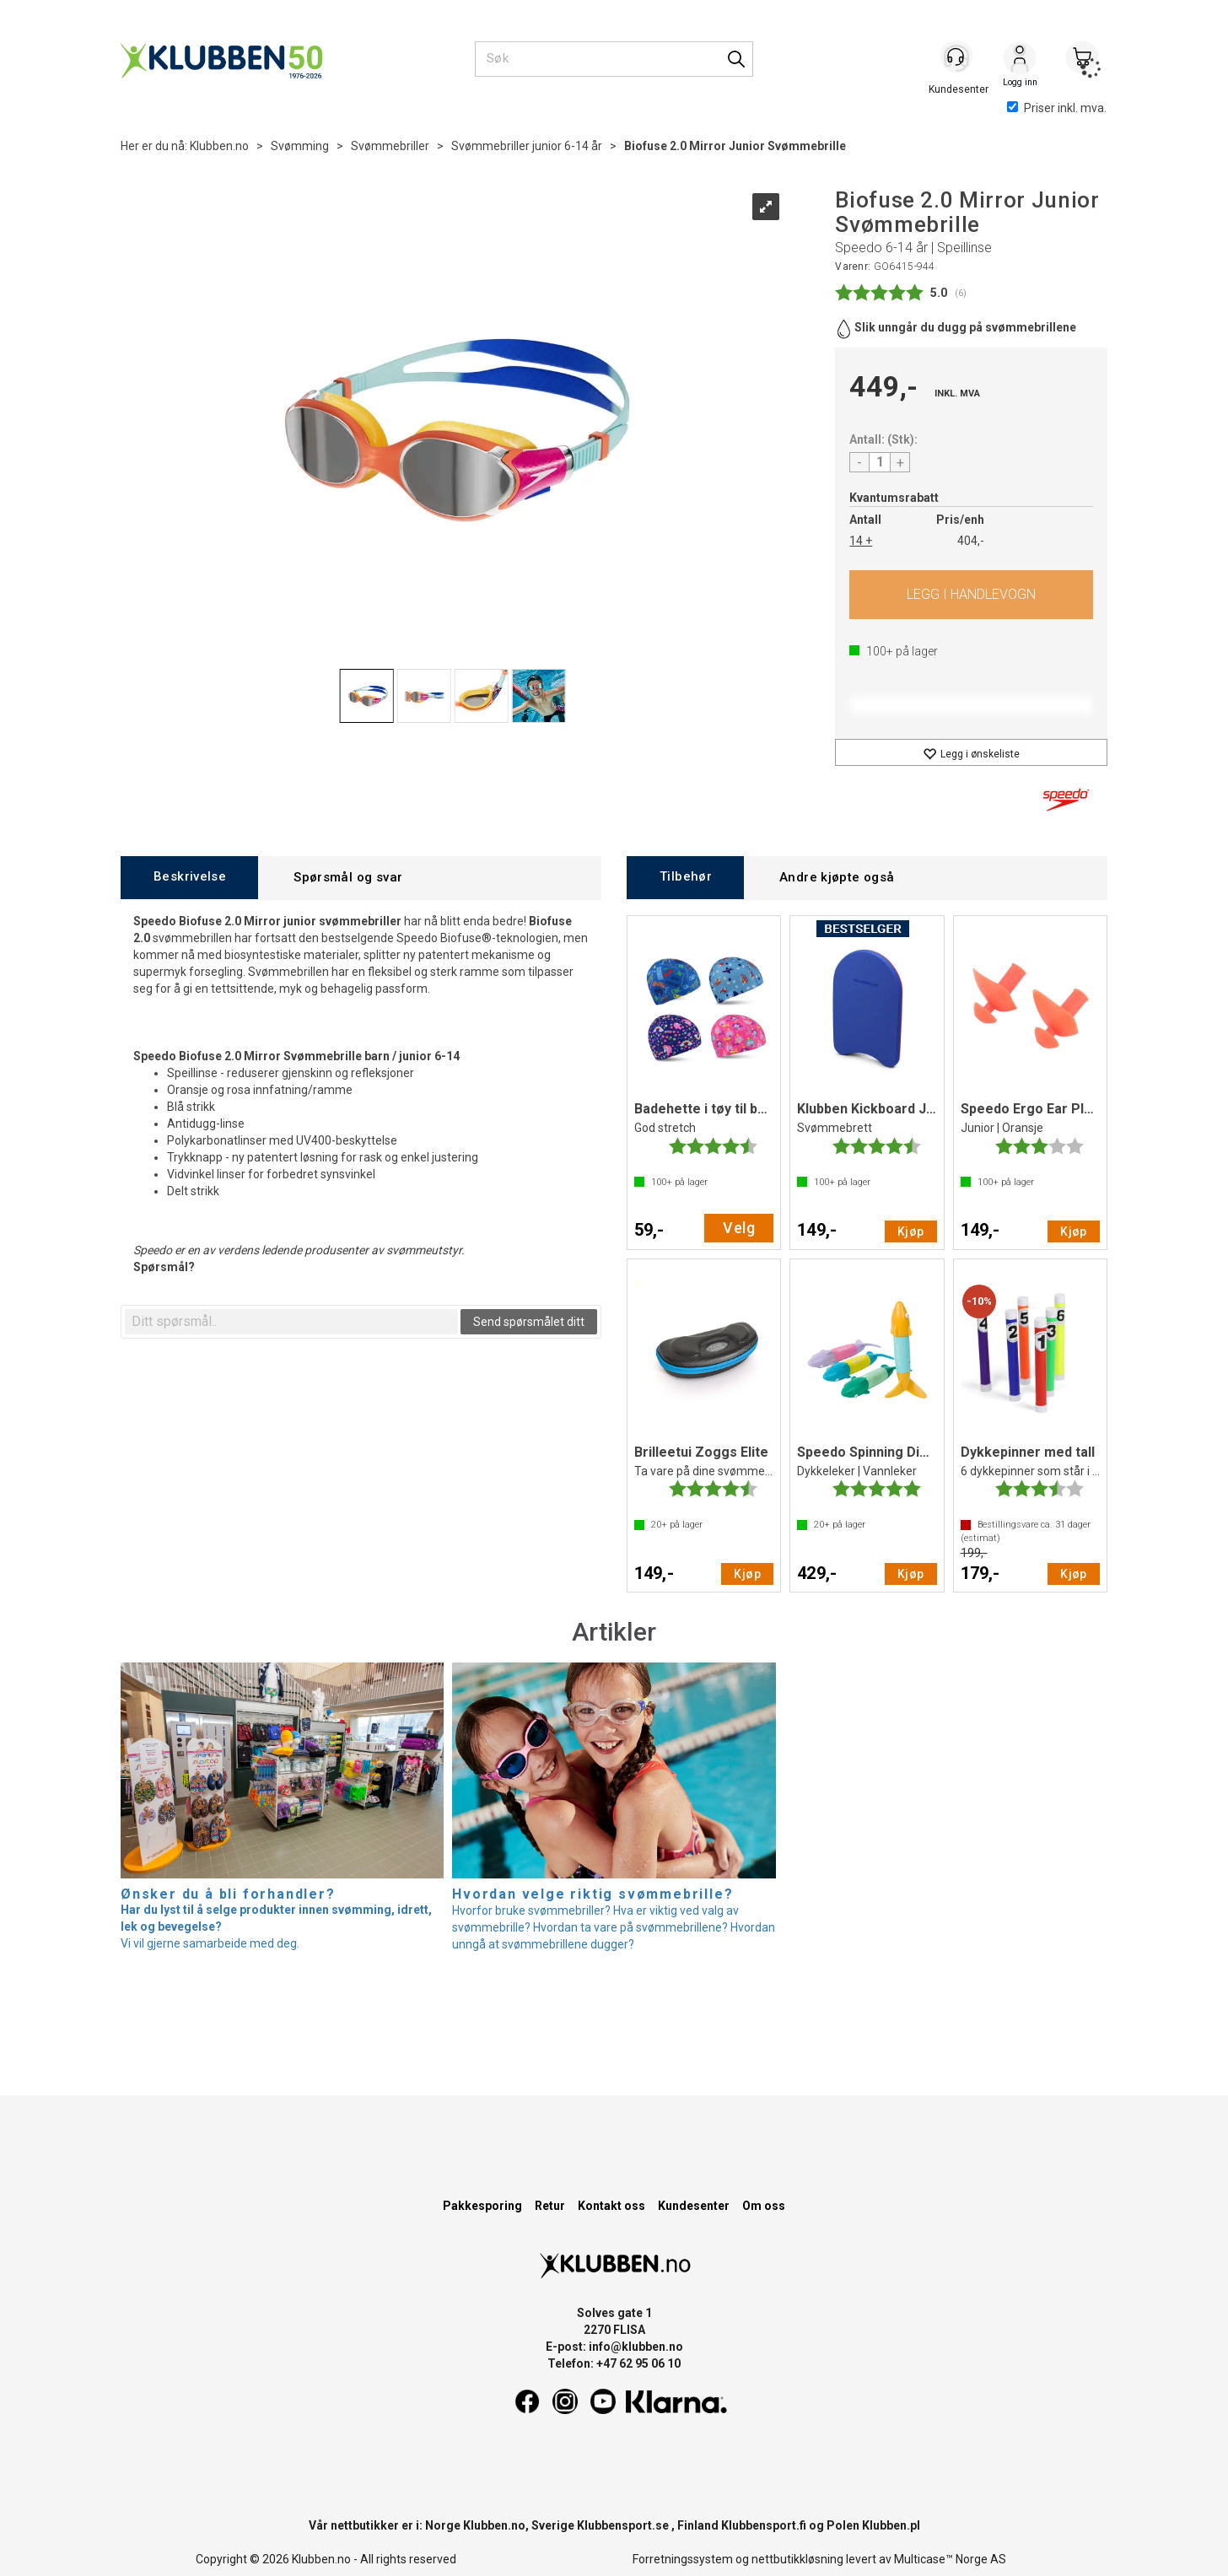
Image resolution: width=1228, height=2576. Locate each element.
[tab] (189, 877)
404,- (970, 540)
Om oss (763, 2205)
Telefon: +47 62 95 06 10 (614, 2363)
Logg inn (1020, 60)
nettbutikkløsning (797, 2559)
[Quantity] (880, 462)
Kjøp (971, 594)
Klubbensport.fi (763, 2525)
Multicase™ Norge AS (950, 2559)
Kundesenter (694, 2205)
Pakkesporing (482, 2205)
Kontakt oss (611, 2205)
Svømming (300, 146)
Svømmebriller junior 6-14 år (526, 146)
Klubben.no (219, 146)
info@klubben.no (636, 2346)
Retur (550, 2205)
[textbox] (291, 1322)
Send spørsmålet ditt (528, 1321)
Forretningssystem (683, 2559)
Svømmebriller (390, 146)
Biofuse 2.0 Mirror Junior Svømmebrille (735, 146)
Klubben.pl (891, 2525)
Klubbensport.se (623, 2525)
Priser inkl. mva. (1057, 108)
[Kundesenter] (957, 58)
